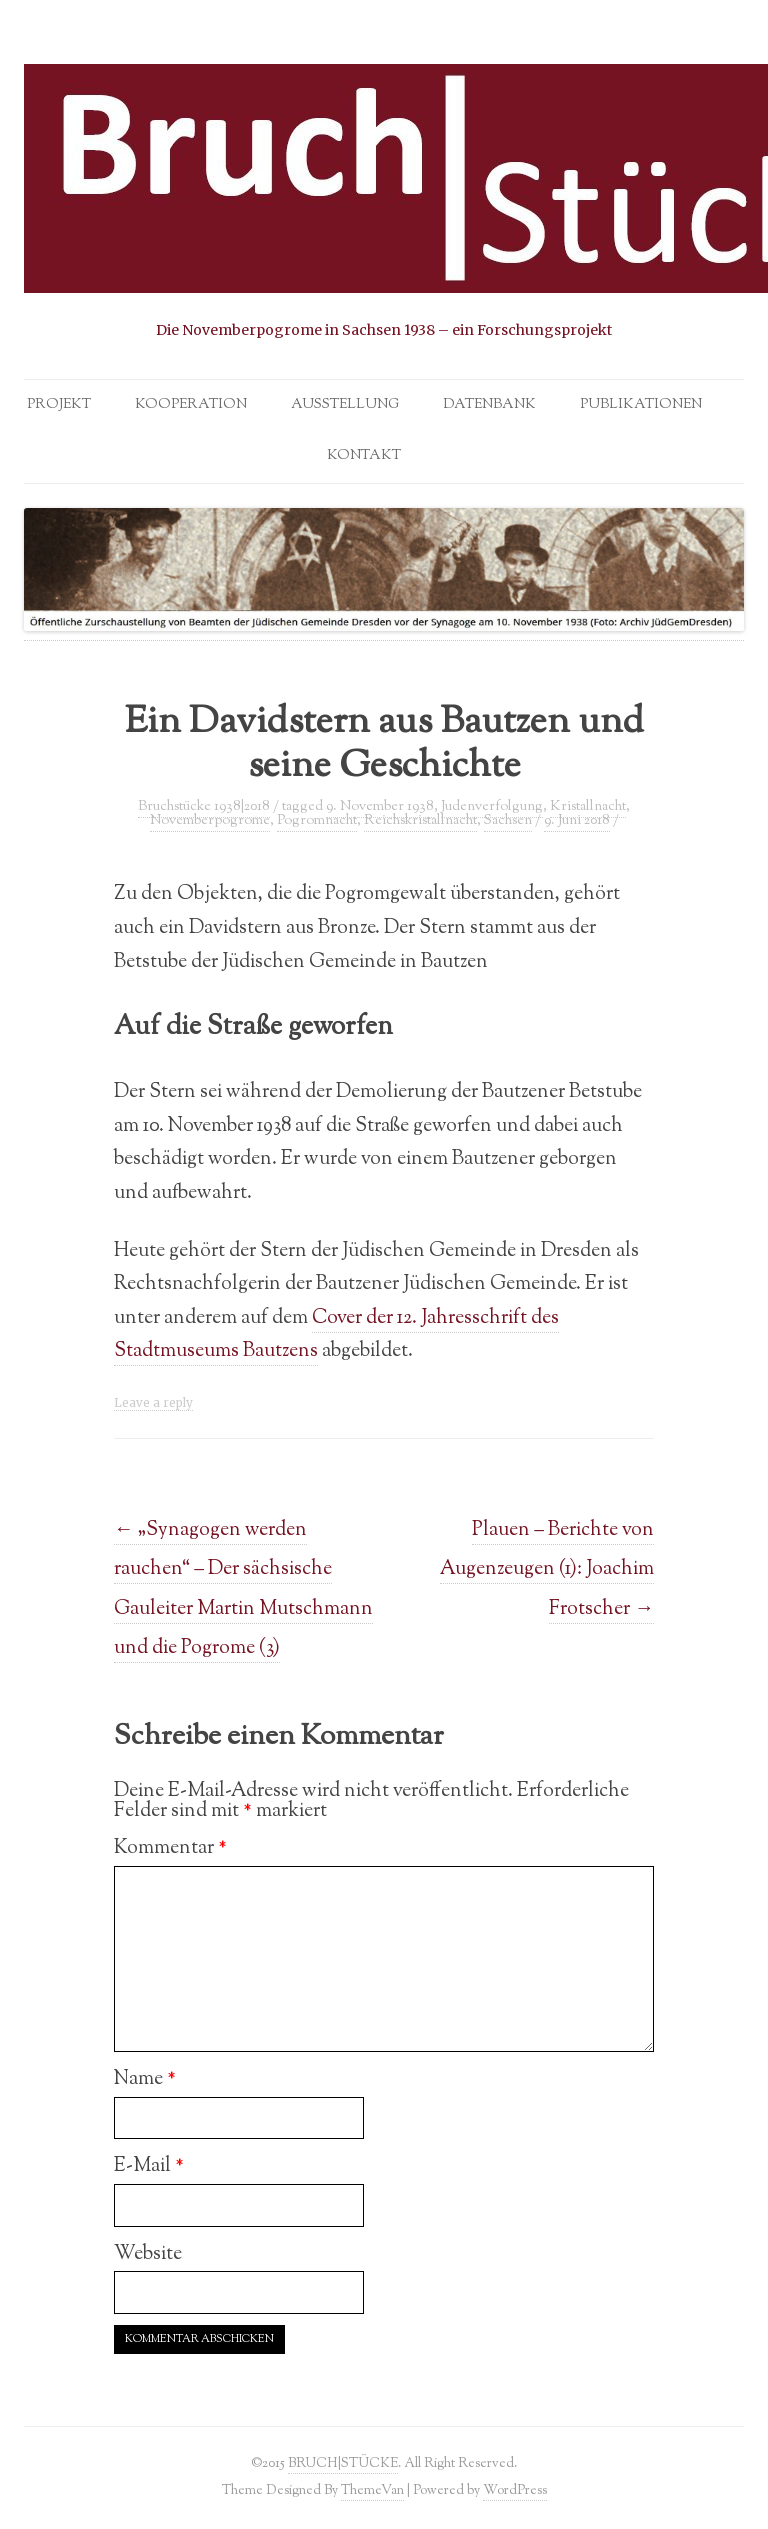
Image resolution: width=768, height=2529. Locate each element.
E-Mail (149, 2166)
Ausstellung (345, 405)
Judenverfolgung (492, 807)
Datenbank (489, 405)
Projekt (59, 405)
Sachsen (508, 821)
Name (145, 2079)
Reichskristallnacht (420, 821)
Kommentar (170, 1848)
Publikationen (641, 405)
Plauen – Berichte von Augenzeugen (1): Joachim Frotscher (547, 1569)
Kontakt (364, 456)
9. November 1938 (380, 807)
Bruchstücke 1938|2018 (204, 807)
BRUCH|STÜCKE (343, 2463)
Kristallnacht (588, 807)
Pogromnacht (317, 821)
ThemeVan (372, 2490)
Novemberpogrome (210, 821)
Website (148, 2254)
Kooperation (191, 405)
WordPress (515, 2490)
